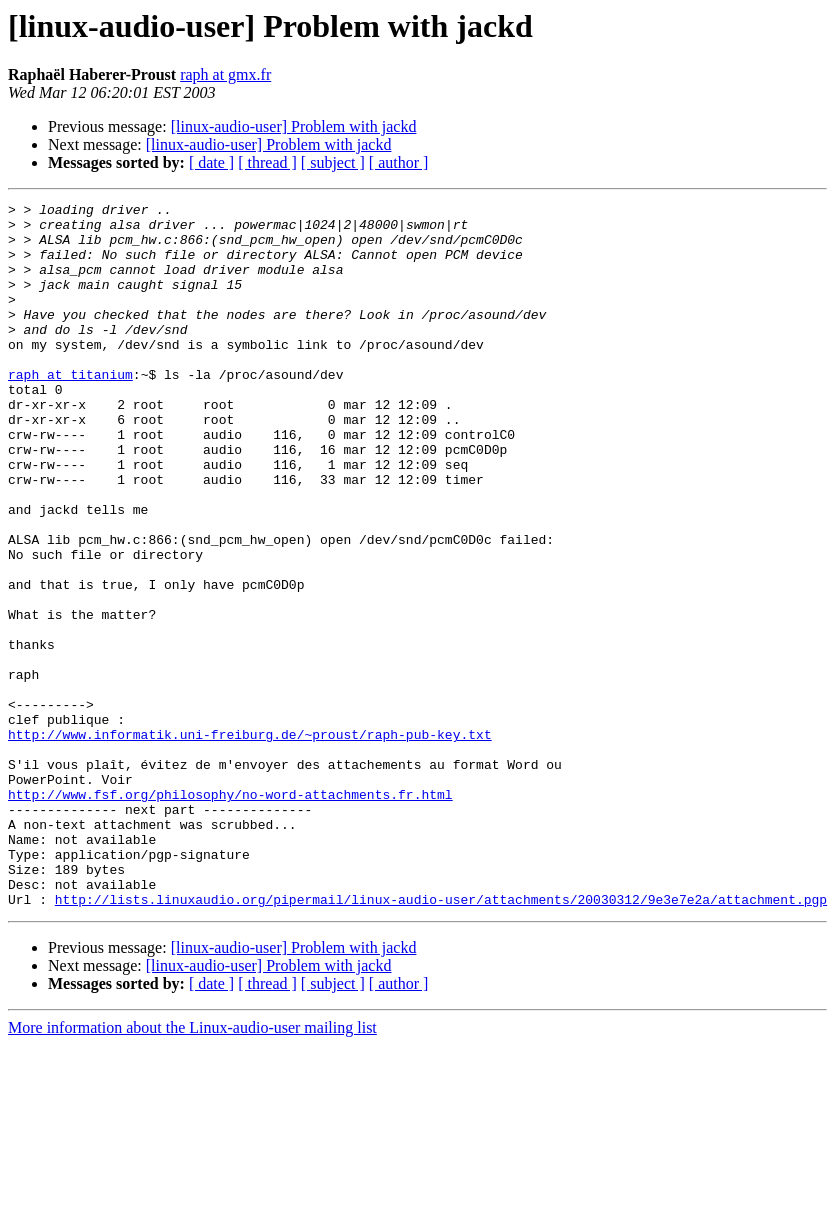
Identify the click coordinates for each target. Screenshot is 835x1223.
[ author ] (399, 162)
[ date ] (211, 162)
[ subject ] (333, 162)
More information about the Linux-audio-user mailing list (192, 1168)
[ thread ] (267, 162)
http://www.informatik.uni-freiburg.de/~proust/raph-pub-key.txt (250, 842)
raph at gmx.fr (225, 74)
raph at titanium (70, 410)
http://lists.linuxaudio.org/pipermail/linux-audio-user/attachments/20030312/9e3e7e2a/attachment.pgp (441, 1040)
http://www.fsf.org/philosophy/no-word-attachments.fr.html (230, 914)
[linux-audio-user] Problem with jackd (294, 126)
